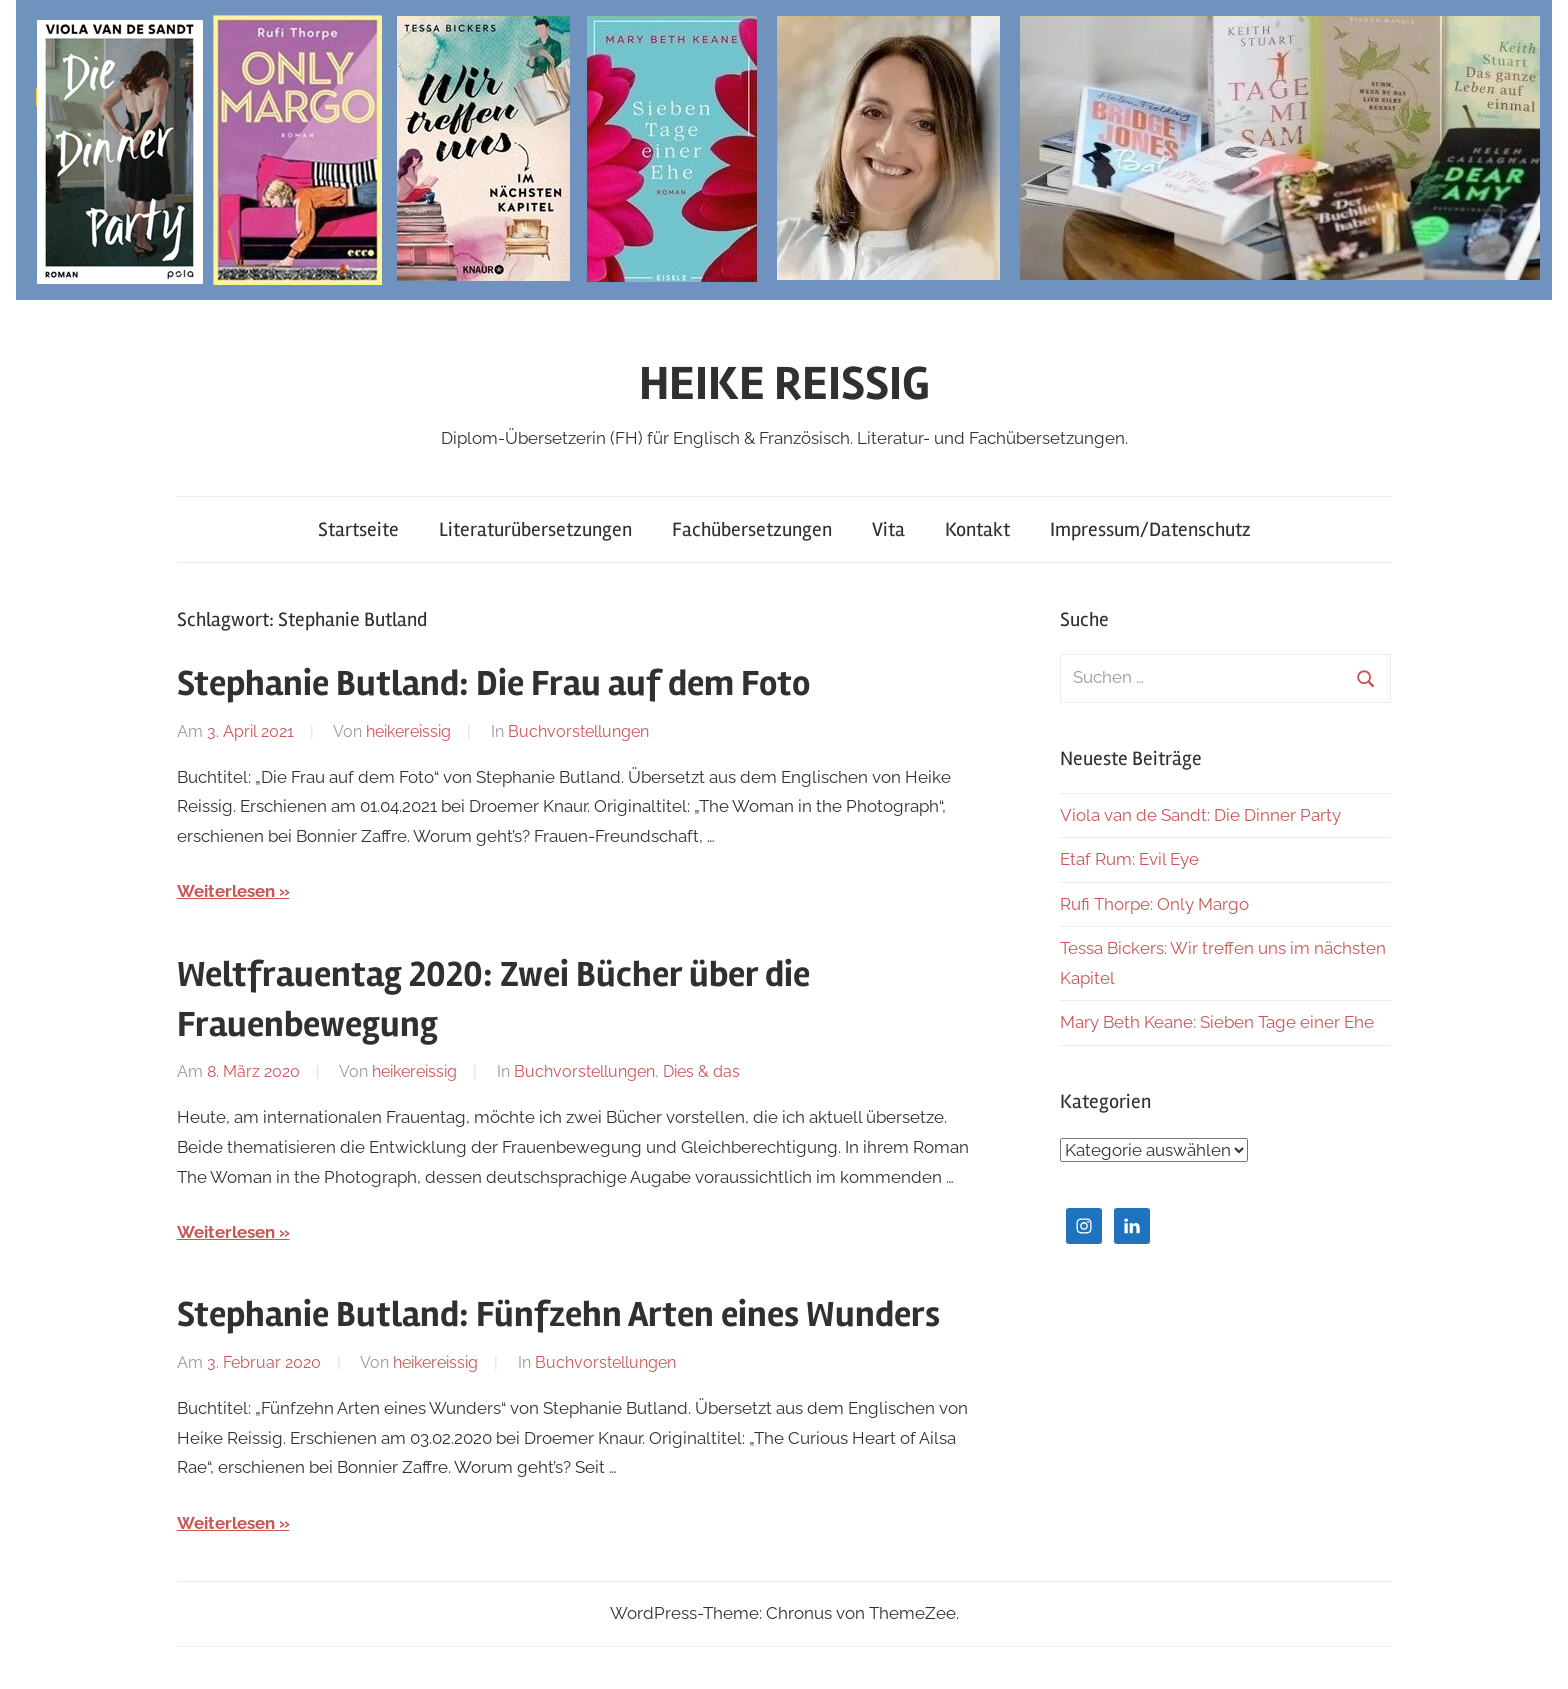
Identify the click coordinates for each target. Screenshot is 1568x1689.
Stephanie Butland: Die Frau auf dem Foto (493, 684)
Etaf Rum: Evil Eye (1129, 859)
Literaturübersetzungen (535, 529)
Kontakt (977, 529)
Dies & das (701, 1071)
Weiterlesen (226, 891)
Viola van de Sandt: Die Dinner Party (1200, 815)
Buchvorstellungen (578, 731)
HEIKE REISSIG (784, 383)
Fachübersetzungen (752, 529)
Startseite (358, 529)
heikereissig (408, 731)
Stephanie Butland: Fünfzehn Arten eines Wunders (558, 1315)
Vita (888, 529)
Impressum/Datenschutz (1150, 529)
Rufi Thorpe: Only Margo (1154, 904)
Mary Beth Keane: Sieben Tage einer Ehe (1217, 1022)
